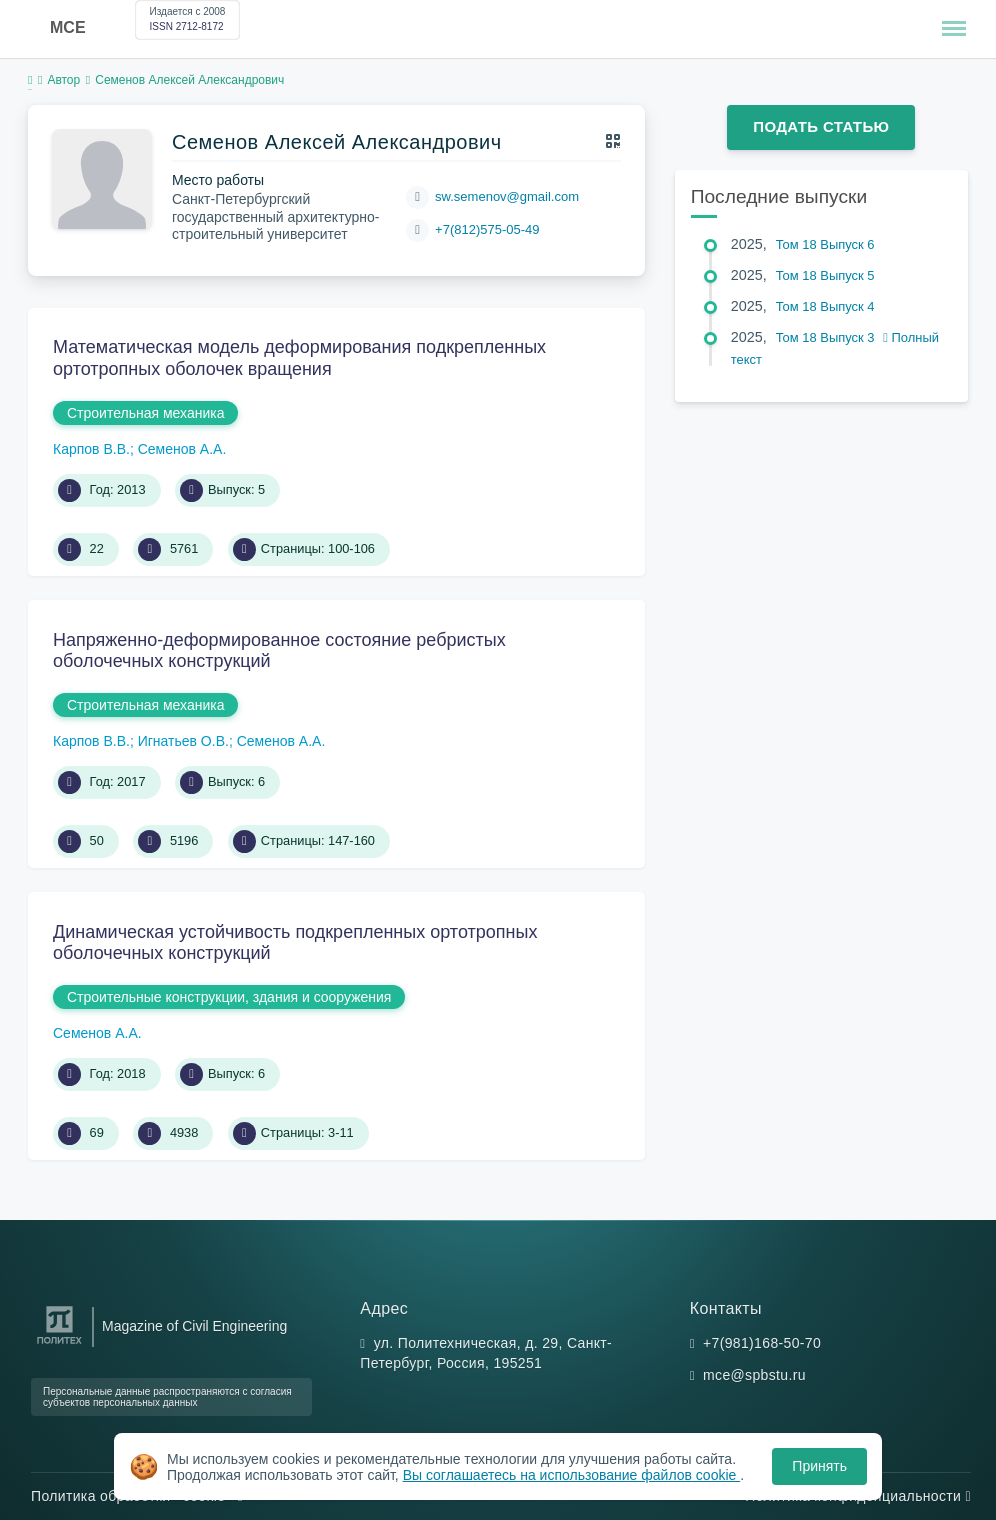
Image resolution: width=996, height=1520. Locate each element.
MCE (68, 27)
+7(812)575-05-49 (487, 229)
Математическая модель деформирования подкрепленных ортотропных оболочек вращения (299, 358)
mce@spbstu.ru (754, 1375)
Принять (819, 1466)
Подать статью (821, 126)
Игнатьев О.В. (183, 741)
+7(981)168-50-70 (762, 1343)
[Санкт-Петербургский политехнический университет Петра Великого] (59, 1344)
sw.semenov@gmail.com (507, 196)
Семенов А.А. (182, 449)
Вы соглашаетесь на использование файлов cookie (572, 1475)
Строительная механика (145, 413)
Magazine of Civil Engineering (194, 1326)
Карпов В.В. (91, 449)
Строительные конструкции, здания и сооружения (229, 997)
